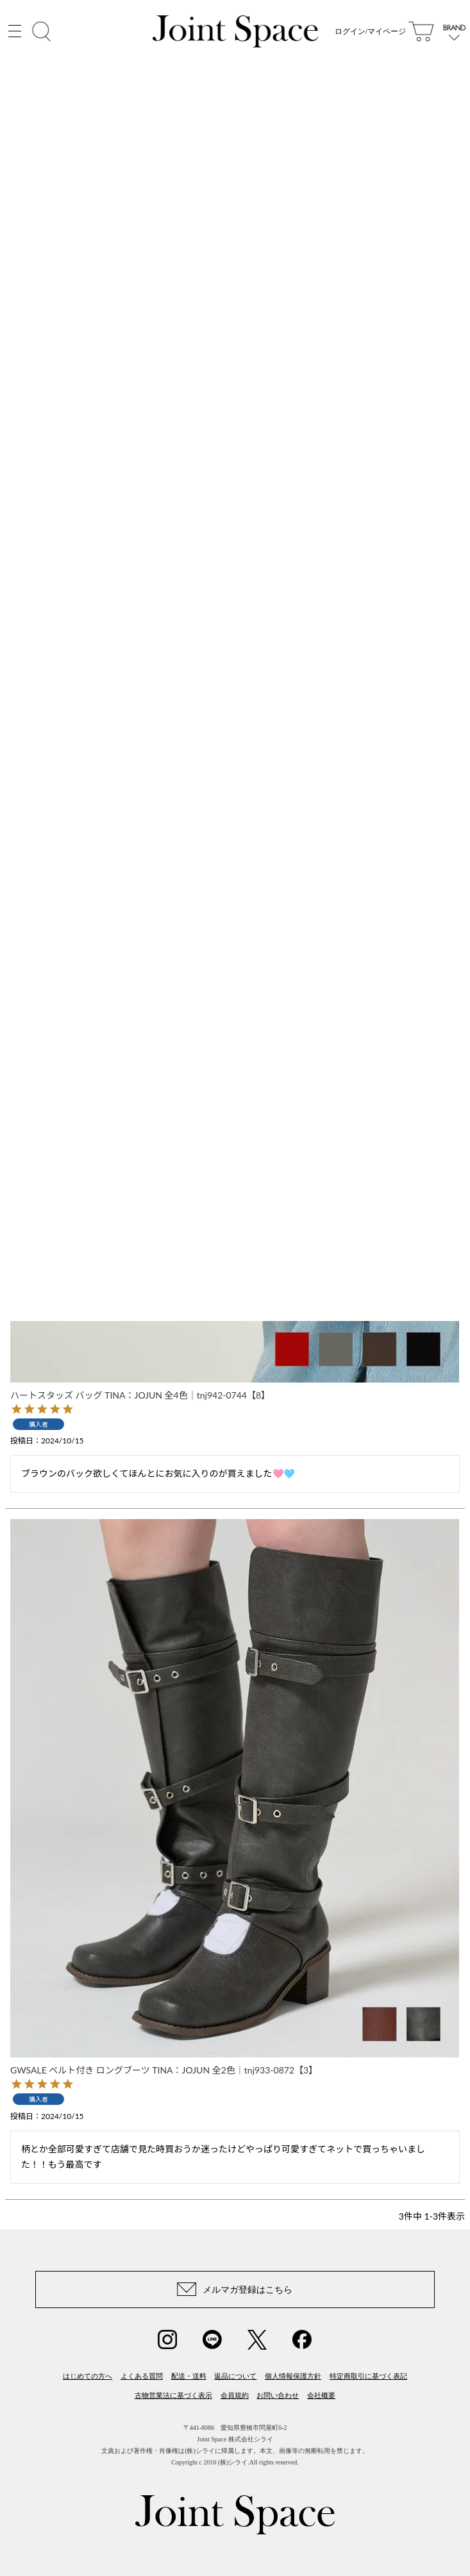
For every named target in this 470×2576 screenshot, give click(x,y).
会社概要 (321, 2395)
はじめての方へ (87, 2376)
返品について (235, 2376)
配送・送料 (188, 2376)
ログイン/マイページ (370, 32)
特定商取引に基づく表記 (368, 2376)
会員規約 (235, 2395)
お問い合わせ (277, 2395)
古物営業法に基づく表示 (173, 2395)
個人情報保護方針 (293, 2376)
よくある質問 (142, 2376)
